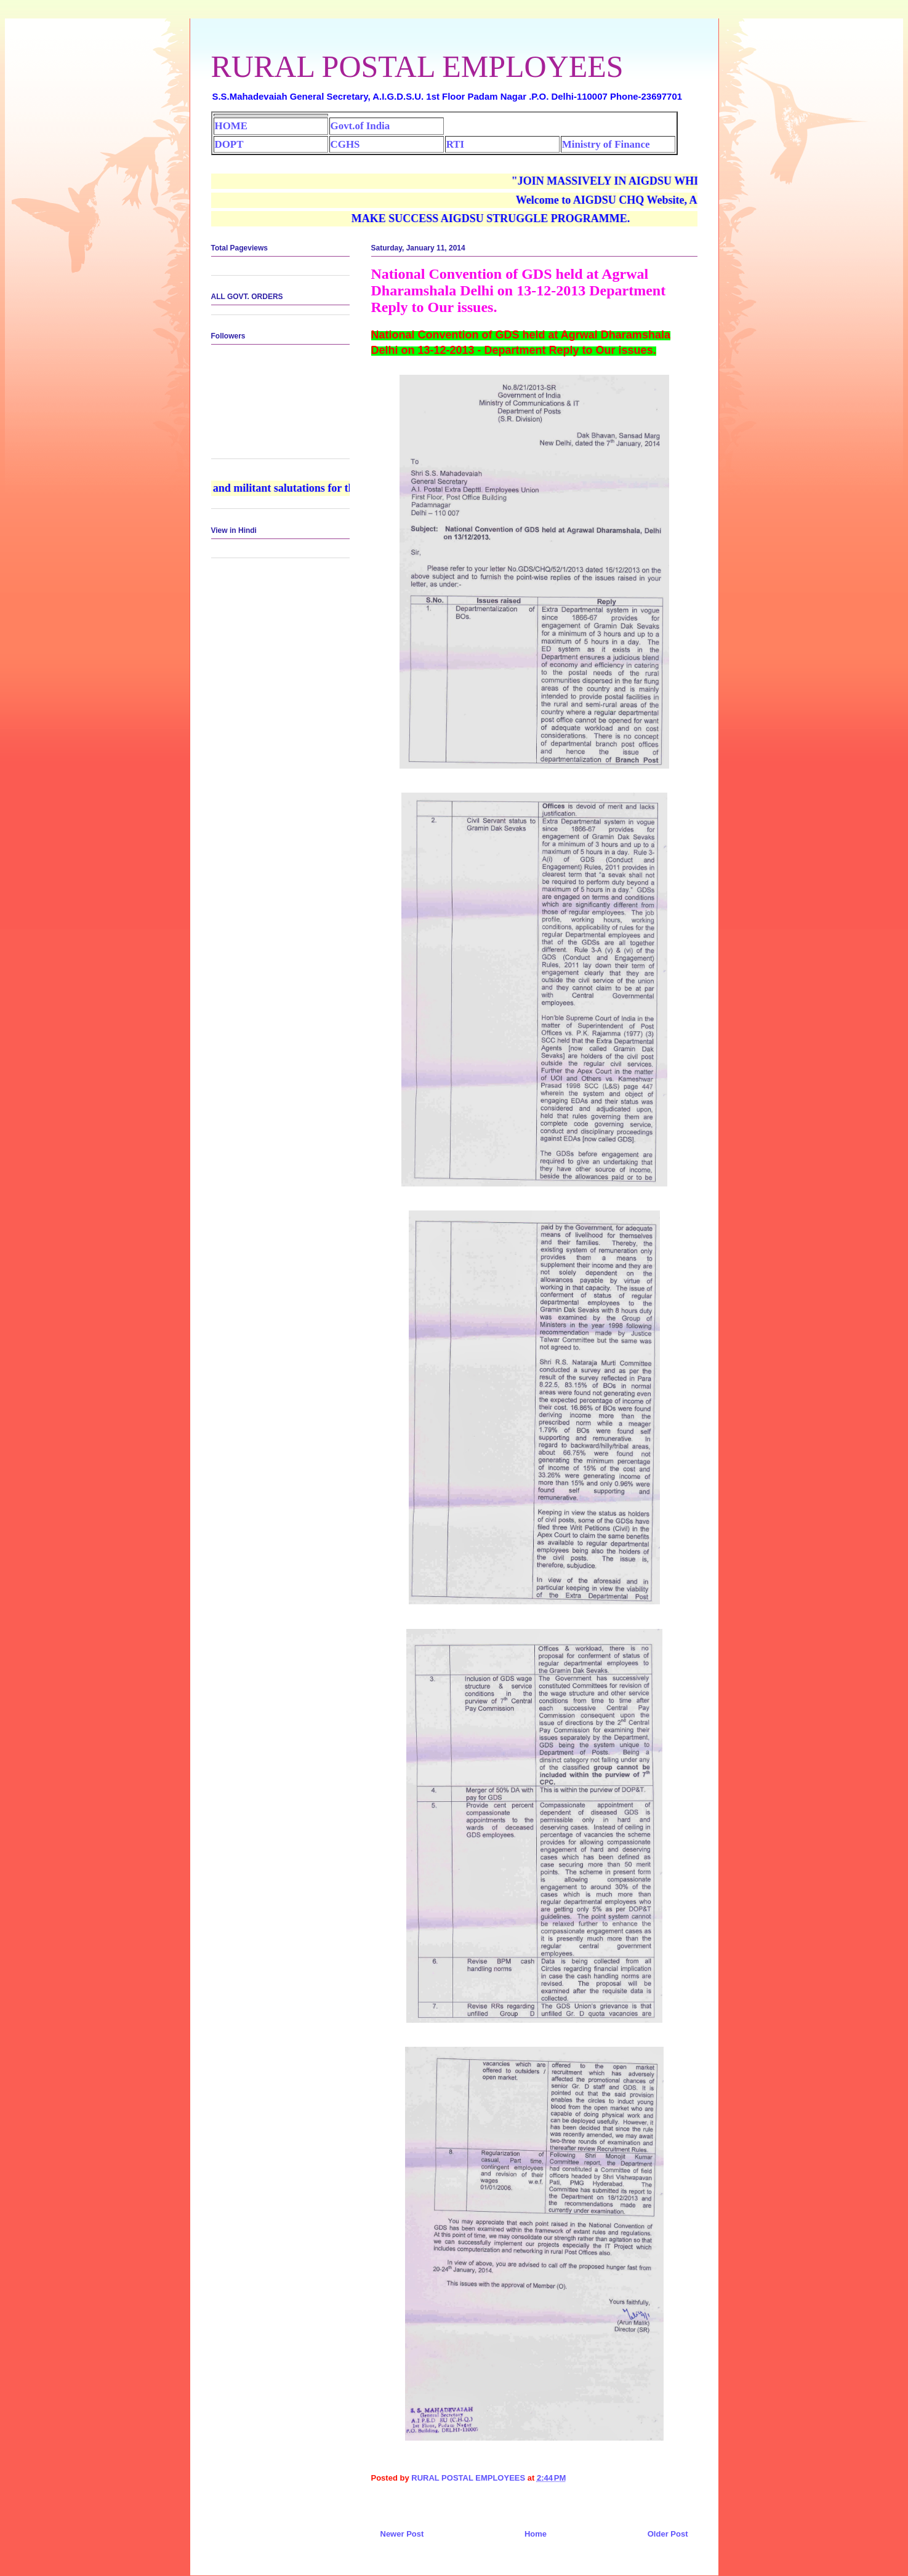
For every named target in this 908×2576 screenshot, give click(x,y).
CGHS (345, 144)
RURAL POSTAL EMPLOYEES (417, 66)
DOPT (229, 144)
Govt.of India (360, 126)
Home (535, 2533)
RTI (455, 144)
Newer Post (402, 2533)
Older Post (668, 2533)
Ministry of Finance (606, 144)
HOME (231, 126)
